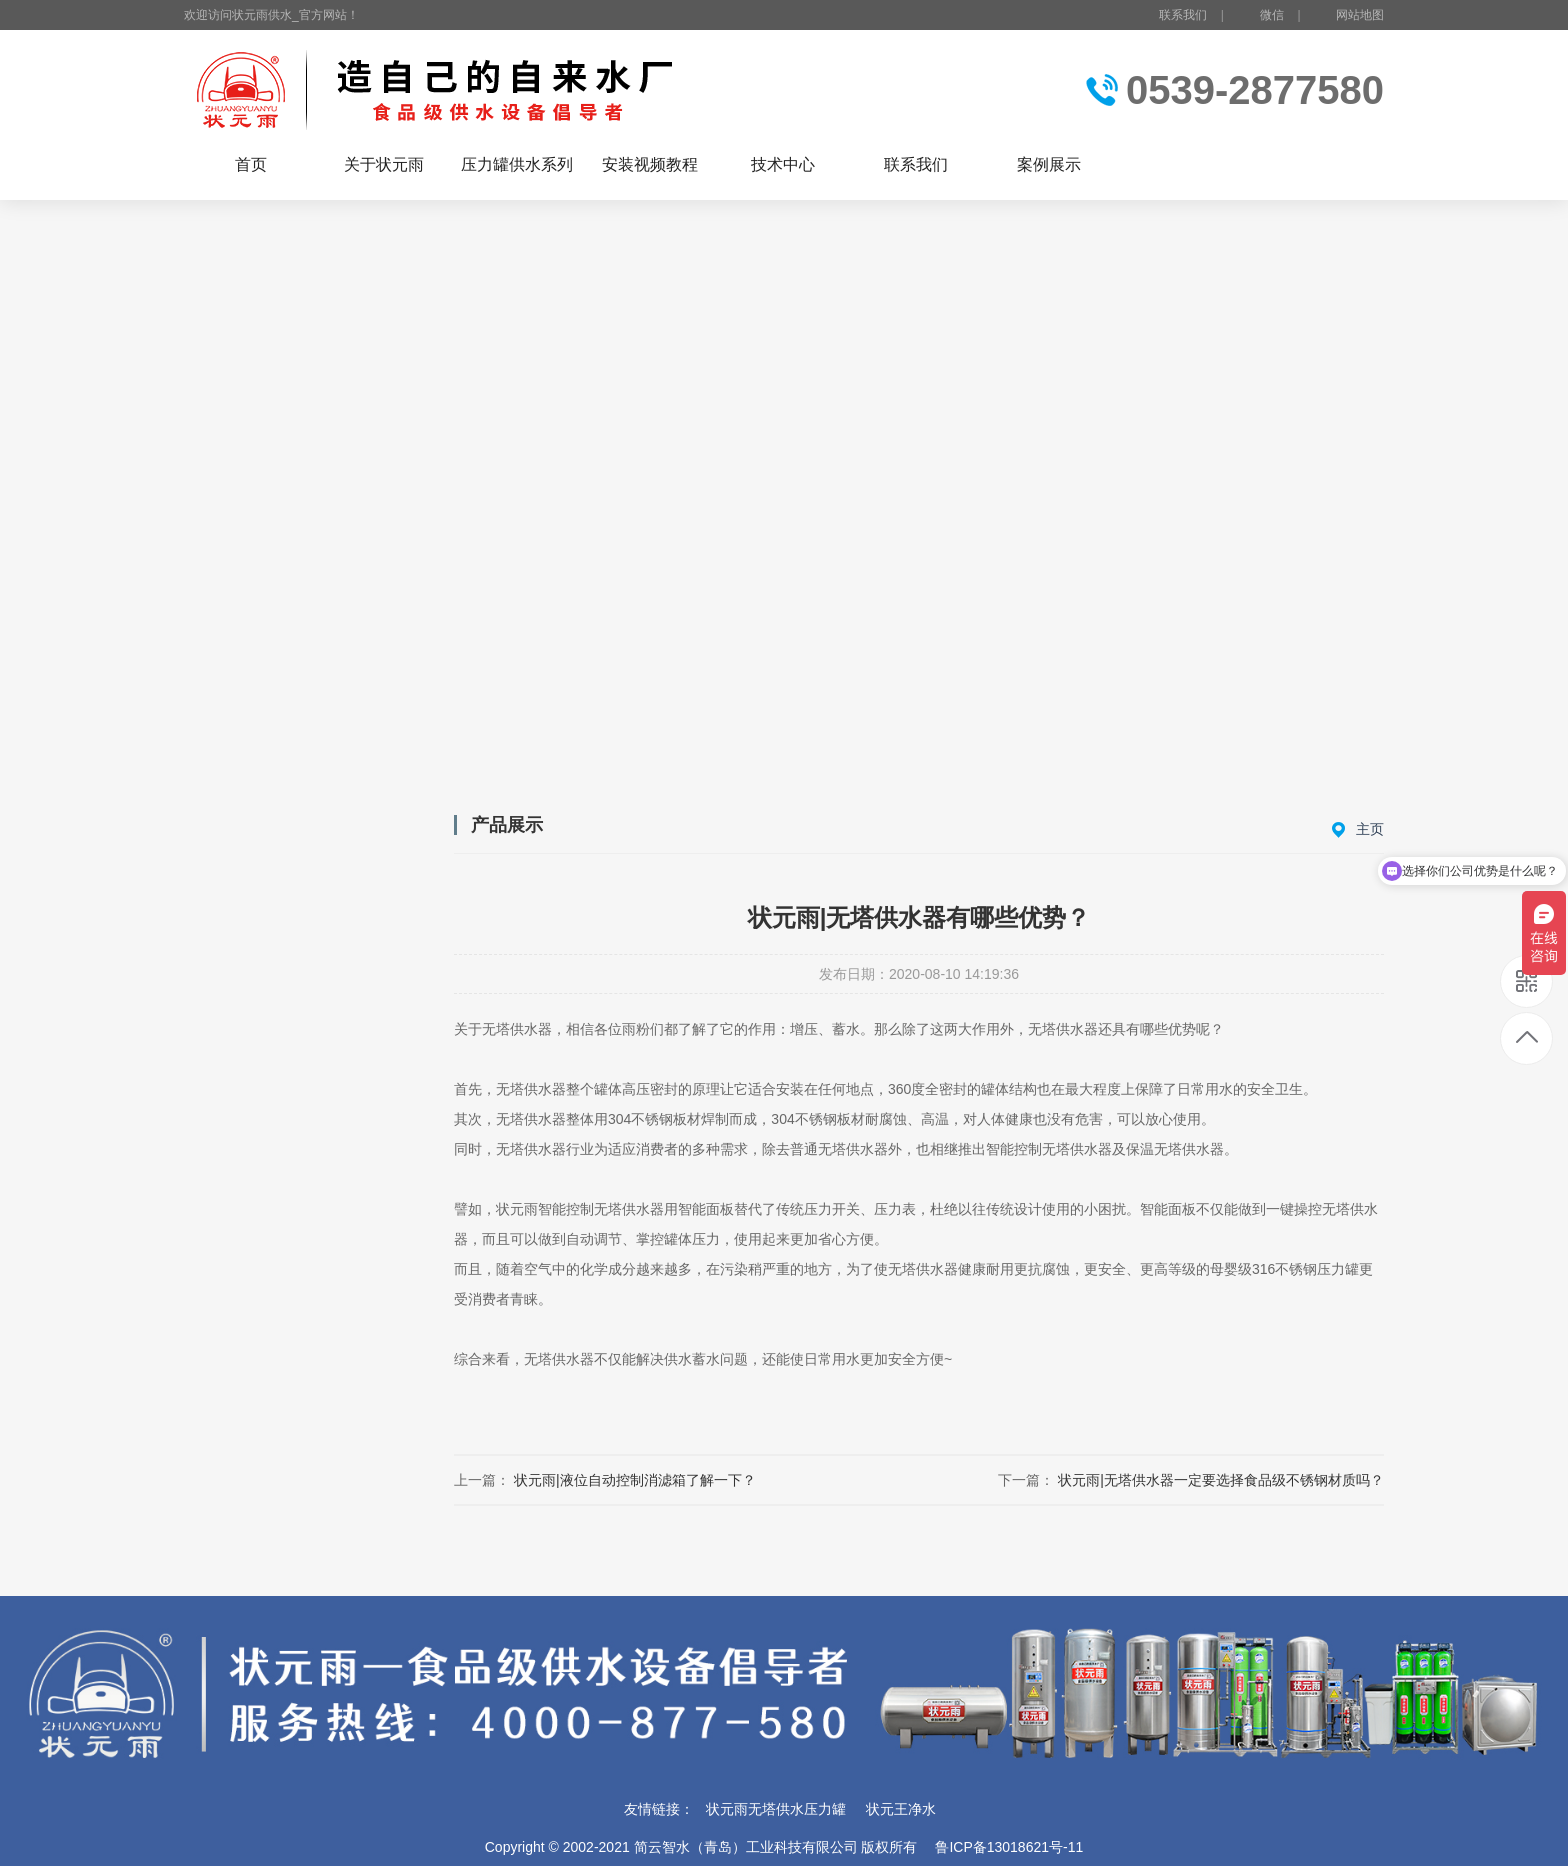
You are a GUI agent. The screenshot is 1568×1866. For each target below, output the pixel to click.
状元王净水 (901, 1809)
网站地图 (1360, 15)
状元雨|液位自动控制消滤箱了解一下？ (635, 1480)
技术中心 (783, 164)
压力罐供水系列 (517, 164)
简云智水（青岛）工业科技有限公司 (746, 1847)
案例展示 (1049, 164)
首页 (251, 164)
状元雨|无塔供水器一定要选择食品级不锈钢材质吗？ (1221, 1480)
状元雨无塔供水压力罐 (776, 1809)
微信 (1260, 16)
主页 (1370, 829)
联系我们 (1183, 15)
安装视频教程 (650, 164)
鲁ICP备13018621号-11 (1009, 1847)
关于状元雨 (384, 164)
